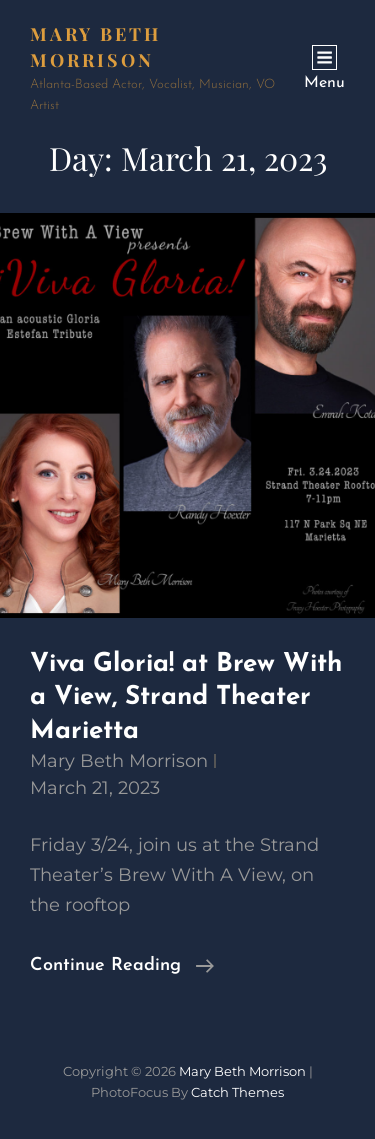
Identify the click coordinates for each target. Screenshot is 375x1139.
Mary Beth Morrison (119, 761)
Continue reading (122, 966)
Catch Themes (237, 1092)
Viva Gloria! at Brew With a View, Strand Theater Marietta (186, 698)
